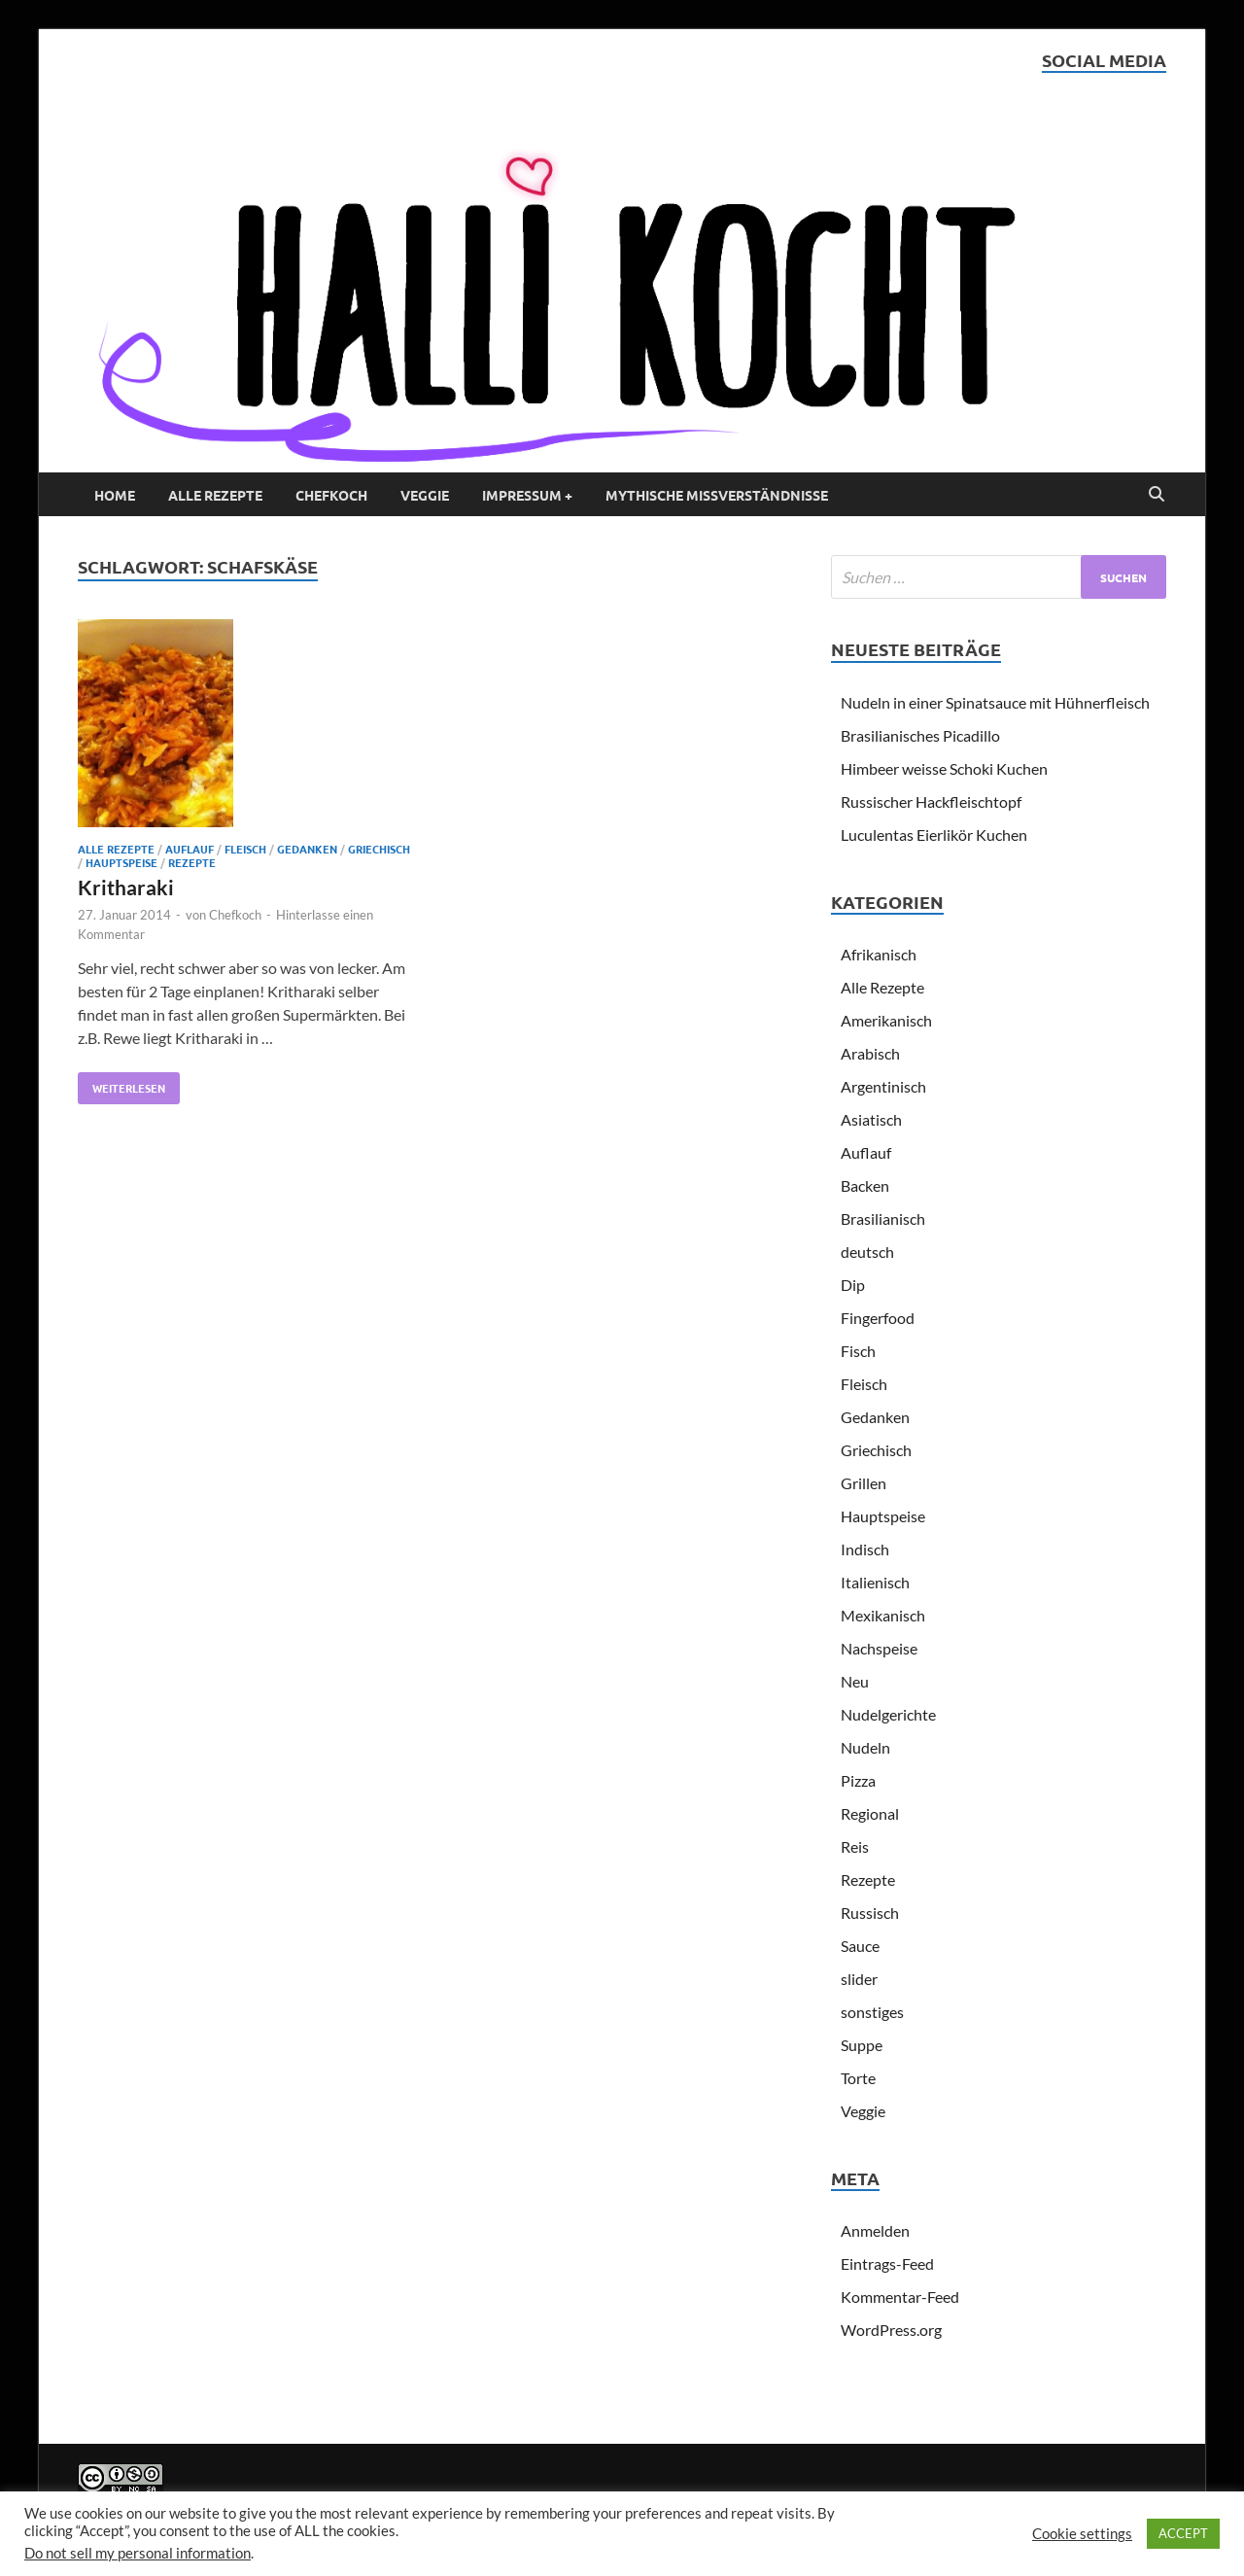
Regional (870, 1813)
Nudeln (865, 1747)
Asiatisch (871, 1119)
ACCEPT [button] (1183, 2533)
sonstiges (872, 2011)
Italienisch (875, 1582)
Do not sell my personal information (137, 2553)
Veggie (424, 495)
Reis (855, 1846)
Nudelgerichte (888, 1714)
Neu (855, 1681)
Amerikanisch (886, 1020)
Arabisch (870, 1053)
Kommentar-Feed (900, 2296)
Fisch (858, 1350)
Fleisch (245, 848)
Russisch (870, 1912)
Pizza (858, 1780)
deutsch (867, 1251)
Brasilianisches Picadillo (920, 735)
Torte (858, 2078)
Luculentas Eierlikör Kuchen (934, 834)
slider (859, 1978)
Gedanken (307, 848)
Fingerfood (878, 1317)
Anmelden (875, 2230)
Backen (865, 1185)
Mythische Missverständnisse (716, 495)
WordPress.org (891, 2329)
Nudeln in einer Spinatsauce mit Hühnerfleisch (995, 702)
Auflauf (189, 848)
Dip (853, 1284)
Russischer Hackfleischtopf (931, 801)
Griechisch (379, 848)
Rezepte (192, 862)
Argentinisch (883, 1086)
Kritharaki (126, 887)
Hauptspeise (121, 862)
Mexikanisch (883, 1615)
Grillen (863, 1483)
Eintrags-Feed (887, 2263)
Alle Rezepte (215, 495)
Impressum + (527, 495)
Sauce (860, 1945)
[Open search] (1156, 494)
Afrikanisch (878, 954)
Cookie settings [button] (1082, 2533)
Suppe (861, 2045)
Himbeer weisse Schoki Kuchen (944, 768)
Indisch (865, 1549)
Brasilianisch (883, 1218)
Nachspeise (879, 1648)
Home (114, 495)
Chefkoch (331, 495)
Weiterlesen (121, 1084)
